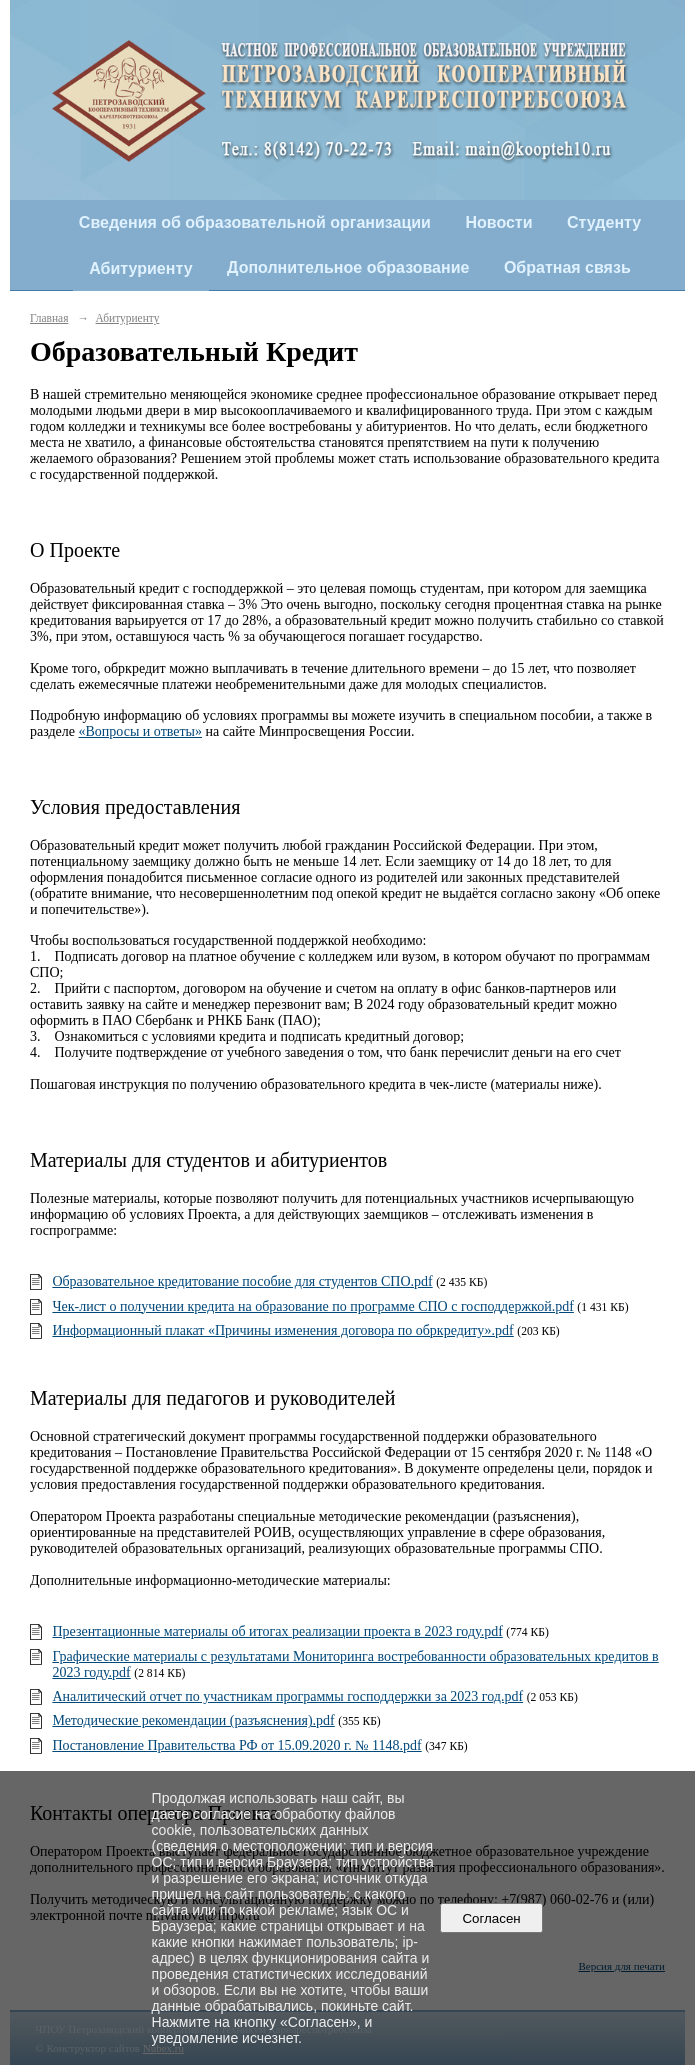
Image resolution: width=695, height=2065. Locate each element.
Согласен (491, 1918)
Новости (498, 222)
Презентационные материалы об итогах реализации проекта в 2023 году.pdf (277, 1631)
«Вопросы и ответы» (141, 731)
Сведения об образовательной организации (255, 222)
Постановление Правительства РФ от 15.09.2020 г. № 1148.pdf (236, 1745)
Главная (49, 318)
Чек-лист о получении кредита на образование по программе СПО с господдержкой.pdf (312, 1306)
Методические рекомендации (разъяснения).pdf (193, 1720)
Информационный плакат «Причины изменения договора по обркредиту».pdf (282, 1330)
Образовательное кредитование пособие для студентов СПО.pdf (242, 1281)
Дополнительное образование (348, 267)
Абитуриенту (140, 268)
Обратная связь (567, 267)
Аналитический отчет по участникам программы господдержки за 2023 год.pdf (287, 1696)
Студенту (604, 222)
